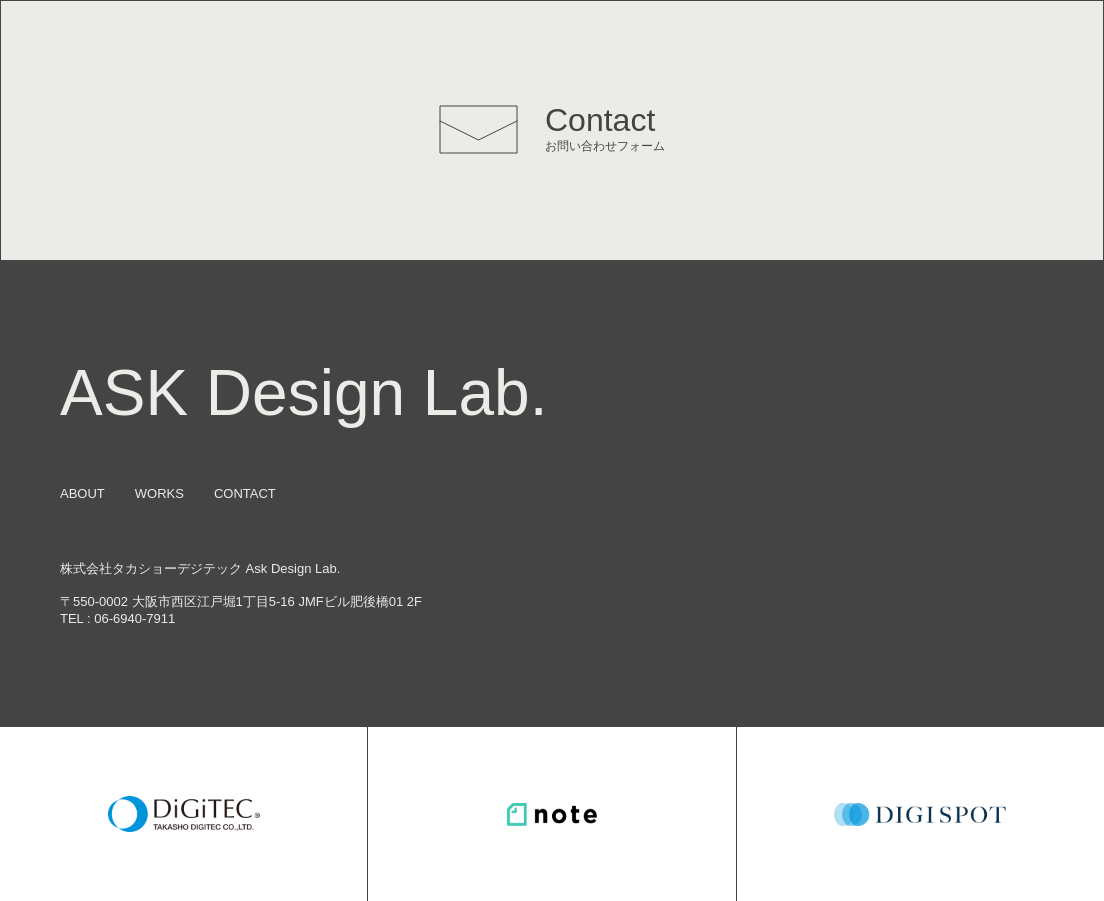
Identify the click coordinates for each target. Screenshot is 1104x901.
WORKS (159, 493)
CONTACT (245, 493)
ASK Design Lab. (303, 393)
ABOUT (82, 493)
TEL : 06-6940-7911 (117, 618)
